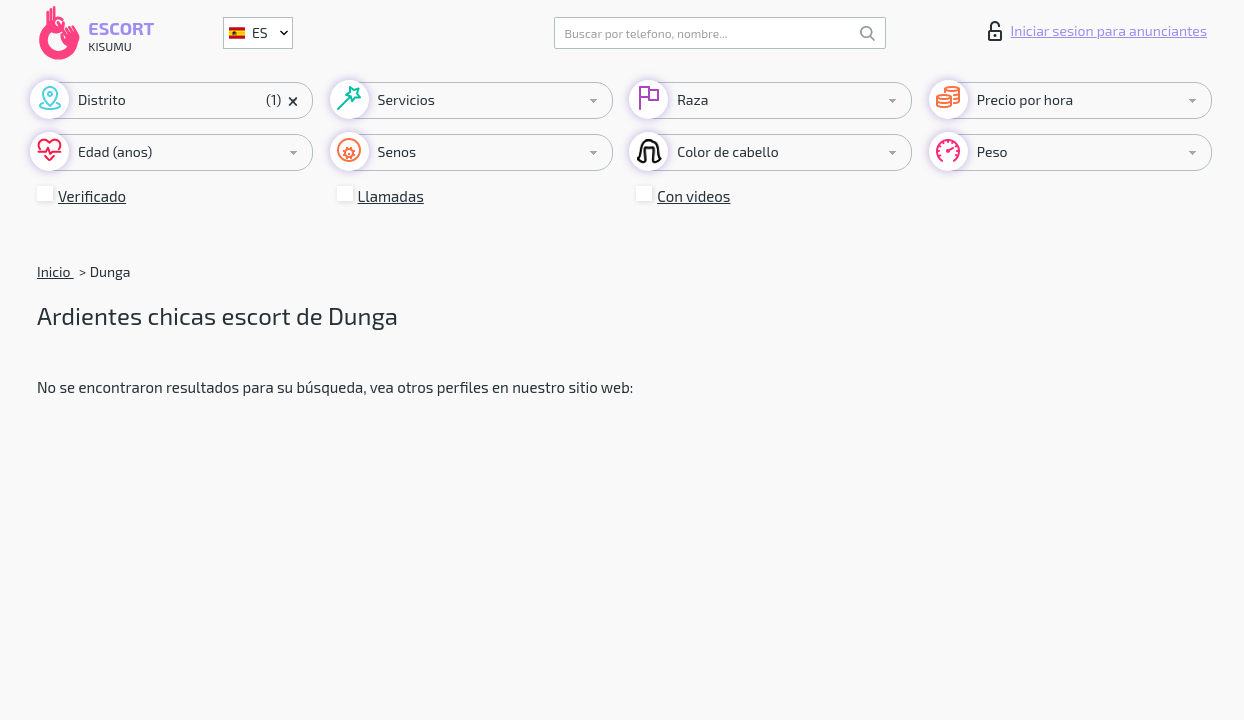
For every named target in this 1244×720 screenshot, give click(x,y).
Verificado (92, 196)
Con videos (693, 196)
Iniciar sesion (1097, 31)
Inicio (55, 271)
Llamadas (391, 196)
